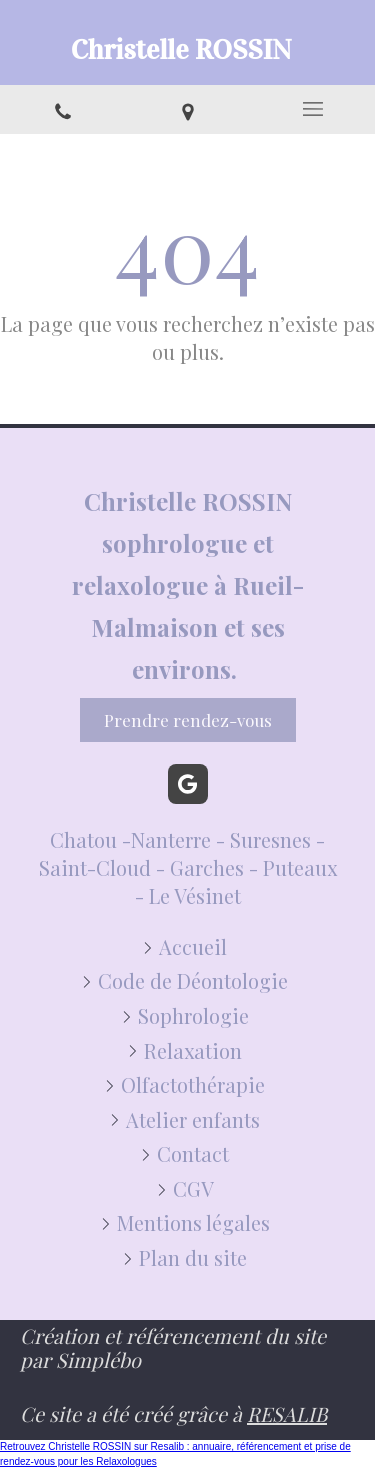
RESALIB (287, 1413)
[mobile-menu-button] (312, 109)
